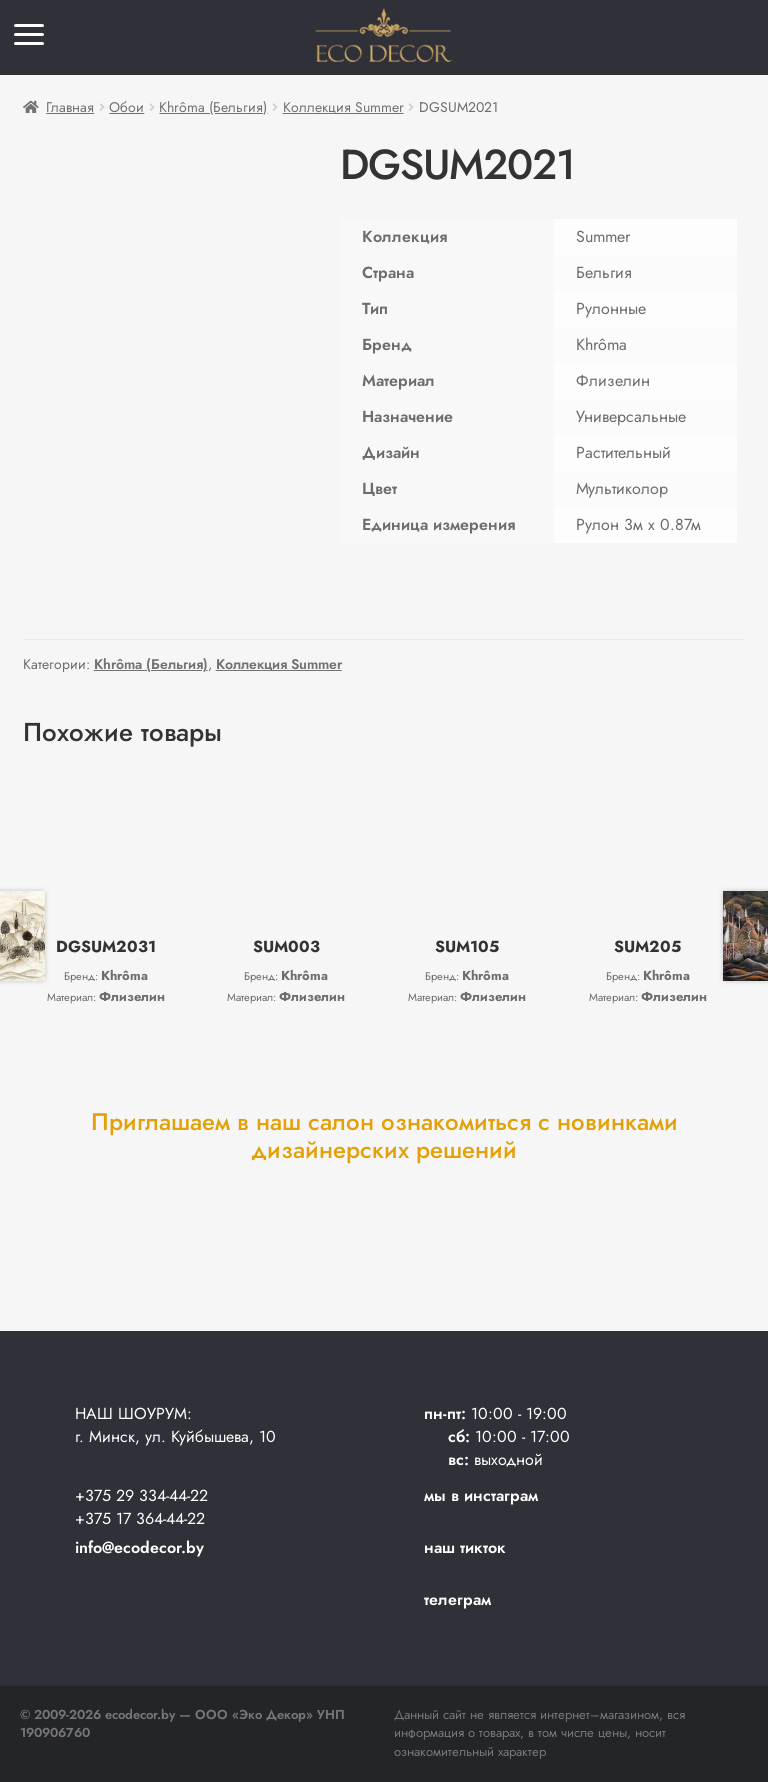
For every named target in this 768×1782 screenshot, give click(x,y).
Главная (70, 107)
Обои (126, 107)
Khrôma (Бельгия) (213, 107)
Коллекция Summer (343, 107)
